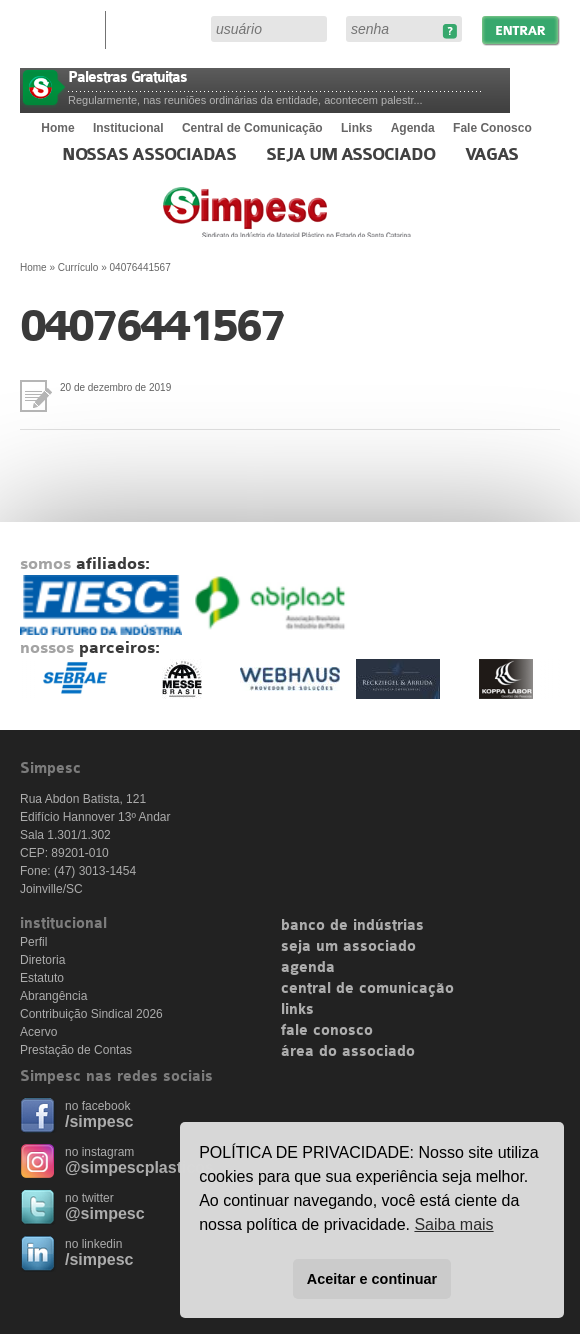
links (297, 1010)
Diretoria (42, 960)
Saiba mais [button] (453, 1224)
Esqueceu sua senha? (449, 31)
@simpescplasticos (139, 1167)
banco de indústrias (352, 926)
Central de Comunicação (252, 128)
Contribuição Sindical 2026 (91, 1014)
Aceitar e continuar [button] (372, 1279)
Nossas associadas (149, 155)
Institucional (128, 128)
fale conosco (327, 1031)
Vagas (492, 155)
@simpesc (105, 1213)
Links (356, 128)
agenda (308, 968)
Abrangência (53, 996)
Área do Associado (161, 28)
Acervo (38, 1032)
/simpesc (99, 1121)
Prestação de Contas (76, 1050)
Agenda (413, 128)
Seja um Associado (350, 155)
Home (57, 128)
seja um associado (348, 947)
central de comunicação (367, 989)
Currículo (78, 267)
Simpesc (335, 222)
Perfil (33, 942)
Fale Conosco (492, 128)
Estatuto (42, 978)
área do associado (348, 1052)
